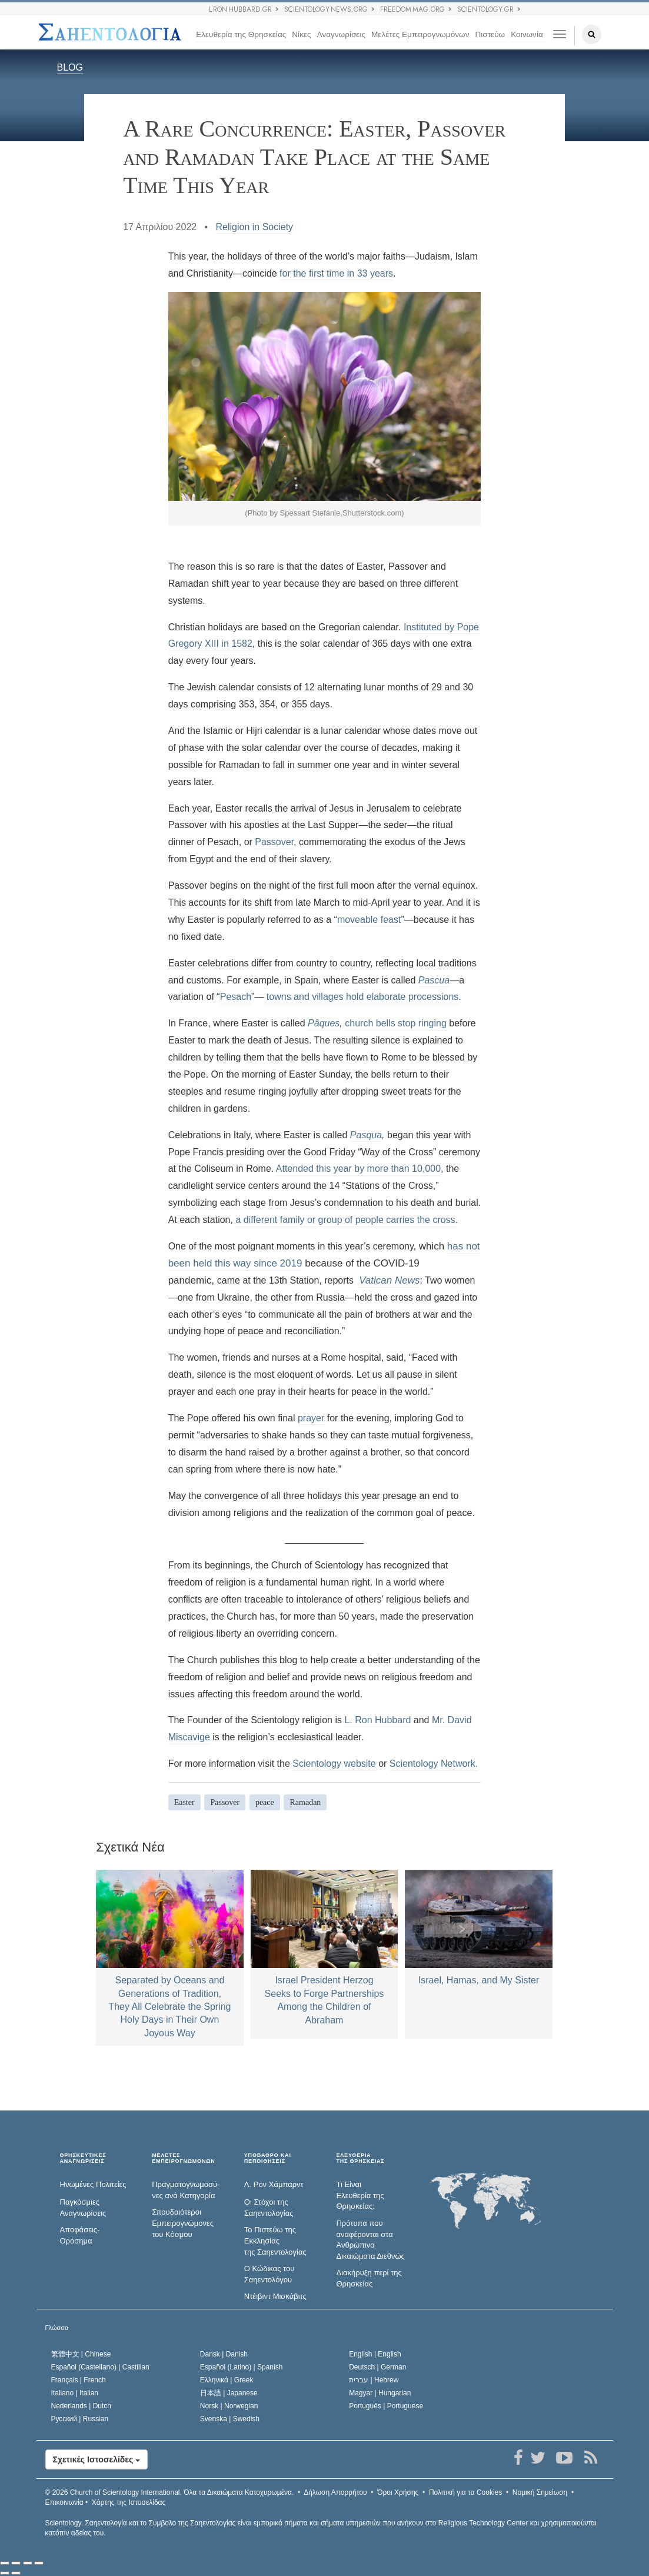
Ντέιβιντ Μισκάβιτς (275, 2296)
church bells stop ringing (396, 1023)
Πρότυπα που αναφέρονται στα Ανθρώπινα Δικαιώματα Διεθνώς (370, 2240)
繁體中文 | (81, 2354)
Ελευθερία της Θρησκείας (241, 34)
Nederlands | (81, 2406)
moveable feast (369, 920)
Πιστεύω (490, 34)
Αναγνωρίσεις (341, 34)
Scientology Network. (434, 1764)
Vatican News (389, 1280)
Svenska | (229, 2419)
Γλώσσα (57, 2327)
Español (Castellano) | (100, 2367)
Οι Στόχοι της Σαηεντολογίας (269, 2208)
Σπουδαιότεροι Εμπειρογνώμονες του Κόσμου (183, 2223)
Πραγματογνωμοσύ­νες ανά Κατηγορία (185, 2190)
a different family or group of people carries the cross (345, 1220)
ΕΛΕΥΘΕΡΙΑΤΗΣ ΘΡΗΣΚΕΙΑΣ (360, 2158)
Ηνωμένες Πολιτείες (93, 2184)
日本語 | (229, 2393)
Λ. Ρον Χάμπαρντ (274, 2184)
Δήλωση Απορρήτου (335, 2492)
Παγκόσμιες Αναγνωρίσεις (83, 2208)
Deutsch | (377, 2367)
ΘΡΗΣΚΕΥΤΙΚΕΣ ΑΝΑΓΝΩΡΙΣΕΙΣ (83, 2158)
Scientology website (333, 1764)
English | (375, 2354)
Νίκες (301, 34)
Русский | (80, 2419)
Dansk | (224, 2354)
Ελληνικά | (227, 2380)
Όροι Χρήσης (397, 2492)
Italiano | (75, 2393)
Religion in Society (254, 227)
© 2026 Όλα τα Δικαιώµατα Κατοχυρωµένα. (169, 2492)
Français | (78, 2380)
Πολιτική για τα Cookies (465, 2492)
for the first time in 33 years (336, 273)
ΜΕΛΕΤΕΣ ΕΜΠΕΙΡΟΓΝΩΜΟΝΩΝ (183, 2158)
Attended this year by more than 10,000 (358, 1169)
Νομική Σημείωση (539, 2492)
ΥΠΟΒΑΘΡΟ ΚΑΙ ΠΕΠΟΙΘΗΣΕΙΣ (267, 2158)
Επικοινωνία (64, 2502)
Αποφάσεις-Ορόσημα (80, 2235)
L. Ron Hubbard (377, 1720)
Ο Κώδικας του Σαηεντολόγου (269, 2274)
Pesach (235, 997)
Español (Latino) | (241, 2367)
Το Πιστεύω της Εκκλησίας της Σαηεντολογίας (275, 2240)
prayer (311, 1418)
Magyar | (380, 2393)
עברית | (373, 2380)
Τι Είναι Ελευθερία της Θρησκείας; (360, 2195)
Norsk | (229, 2406)
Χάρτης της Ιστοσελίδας (128, 2502)
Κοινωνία (527, 34)
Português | (386, 2406)
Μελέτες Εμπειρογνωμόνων (420, 34)
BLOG (70, 67)
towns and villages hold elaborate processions (361, 997)
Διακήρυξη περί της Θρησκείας (368, 2278)
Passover (274, 842)
